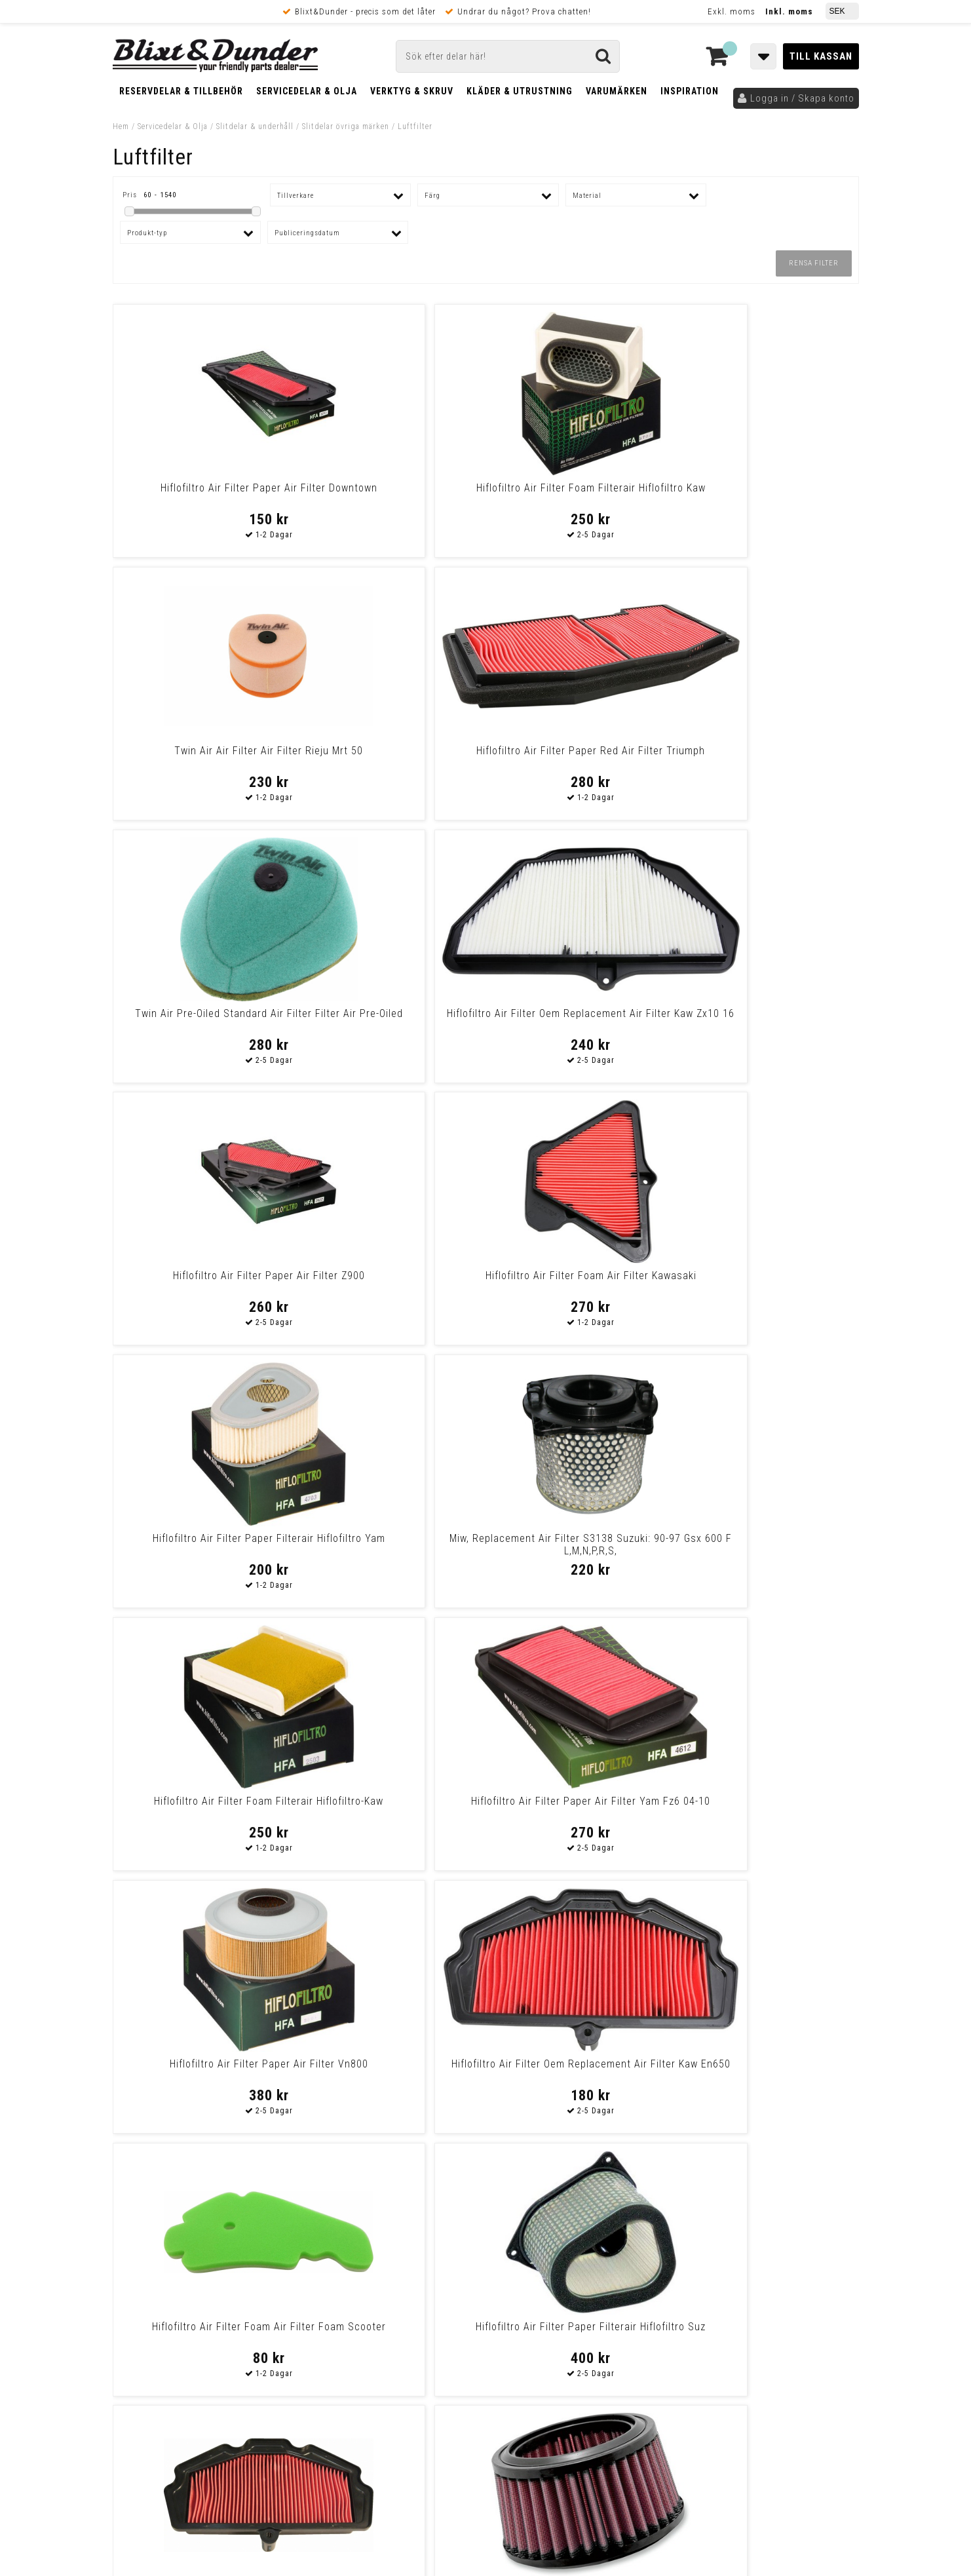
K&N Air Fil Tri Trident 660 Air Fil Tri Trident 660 (768, 1544)
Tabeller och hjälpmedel (191, 2246)
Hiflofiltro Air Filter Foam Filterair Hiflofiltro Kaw (390, 494)
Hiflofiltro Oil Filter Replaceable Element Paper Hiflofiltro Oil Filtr (202, 2070)
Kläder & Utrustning (519, 91)
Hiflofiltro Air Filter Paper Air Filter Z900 (579, 756)
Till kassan (821, 56)
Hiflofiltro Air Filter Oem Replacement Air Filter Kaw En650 (391, 1281)
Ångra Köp (136, 2439)
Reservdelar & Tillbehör (181, 91)
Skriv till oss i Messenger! (654, 2247)
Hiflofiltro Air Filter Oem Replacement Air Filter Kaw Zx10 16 (391, 763)
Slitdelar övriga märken (345, 126)
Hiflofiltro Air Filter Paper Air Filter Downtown (202, 494)
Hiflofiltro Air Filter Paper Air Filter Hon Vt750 (579, 1807)
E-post (418, 2259)
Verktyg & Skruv (411, 91)
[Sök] (508, 56)
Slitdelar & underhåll (255, 126)
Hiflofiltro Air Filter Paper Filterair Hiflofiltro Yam (202, 1019)
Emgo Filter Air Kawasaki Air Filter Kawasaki (202, 1544)
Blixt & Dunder (775, 2259)
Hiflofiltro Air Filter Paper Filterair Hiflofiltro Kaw (768, 2070)
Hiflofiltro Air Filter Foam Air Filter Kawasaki (768, 756)
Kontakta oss (773, 2275)
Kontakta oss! (340, 2242)
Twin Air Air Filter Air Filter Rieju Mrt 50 (580, 494)
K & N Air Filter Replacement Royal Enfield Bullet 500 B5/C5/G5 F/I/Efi (391, 1550)
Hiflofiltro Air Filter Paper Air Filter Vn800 (202, 1281)
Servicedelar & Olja (306, 91)
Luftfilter (415, 126)
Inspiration (689, 91)
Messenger (486, 2259)
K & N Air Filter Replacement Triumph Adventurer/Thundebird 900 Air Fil (580, 1550)
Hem (121, 126)
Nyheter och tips (191, 2280)
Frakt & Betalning (151, 2392)
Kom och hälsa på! (345, 2324)
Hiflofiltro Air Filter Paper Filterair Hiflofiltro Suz (768, 1281)
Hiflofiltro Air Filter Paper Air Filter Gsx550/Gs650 (391, 1807)
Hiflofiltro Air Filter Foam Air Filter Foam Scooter (580, 1281)
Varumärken (616, 91)
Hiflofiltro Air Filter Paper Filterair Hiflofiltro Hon (768, 1807)
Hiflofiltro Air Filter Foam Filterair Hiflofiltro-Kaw (580, 1019)
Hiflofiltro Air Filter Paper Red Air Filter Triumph (768, 494)
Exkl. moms (731, 11)
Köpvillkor (135, 2406)
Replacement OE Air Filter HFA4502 (202, 1807)
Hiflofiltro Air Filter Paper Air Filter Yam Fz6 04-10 (768, 1019)
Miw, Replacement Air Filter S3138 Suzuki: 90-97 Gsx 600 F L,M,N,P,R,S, (391, 1026)
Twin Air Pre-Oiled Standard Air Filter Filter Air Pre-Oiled (202, 756)
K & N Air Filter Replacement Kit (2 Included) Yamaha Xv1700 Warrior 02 (391, 2076)
